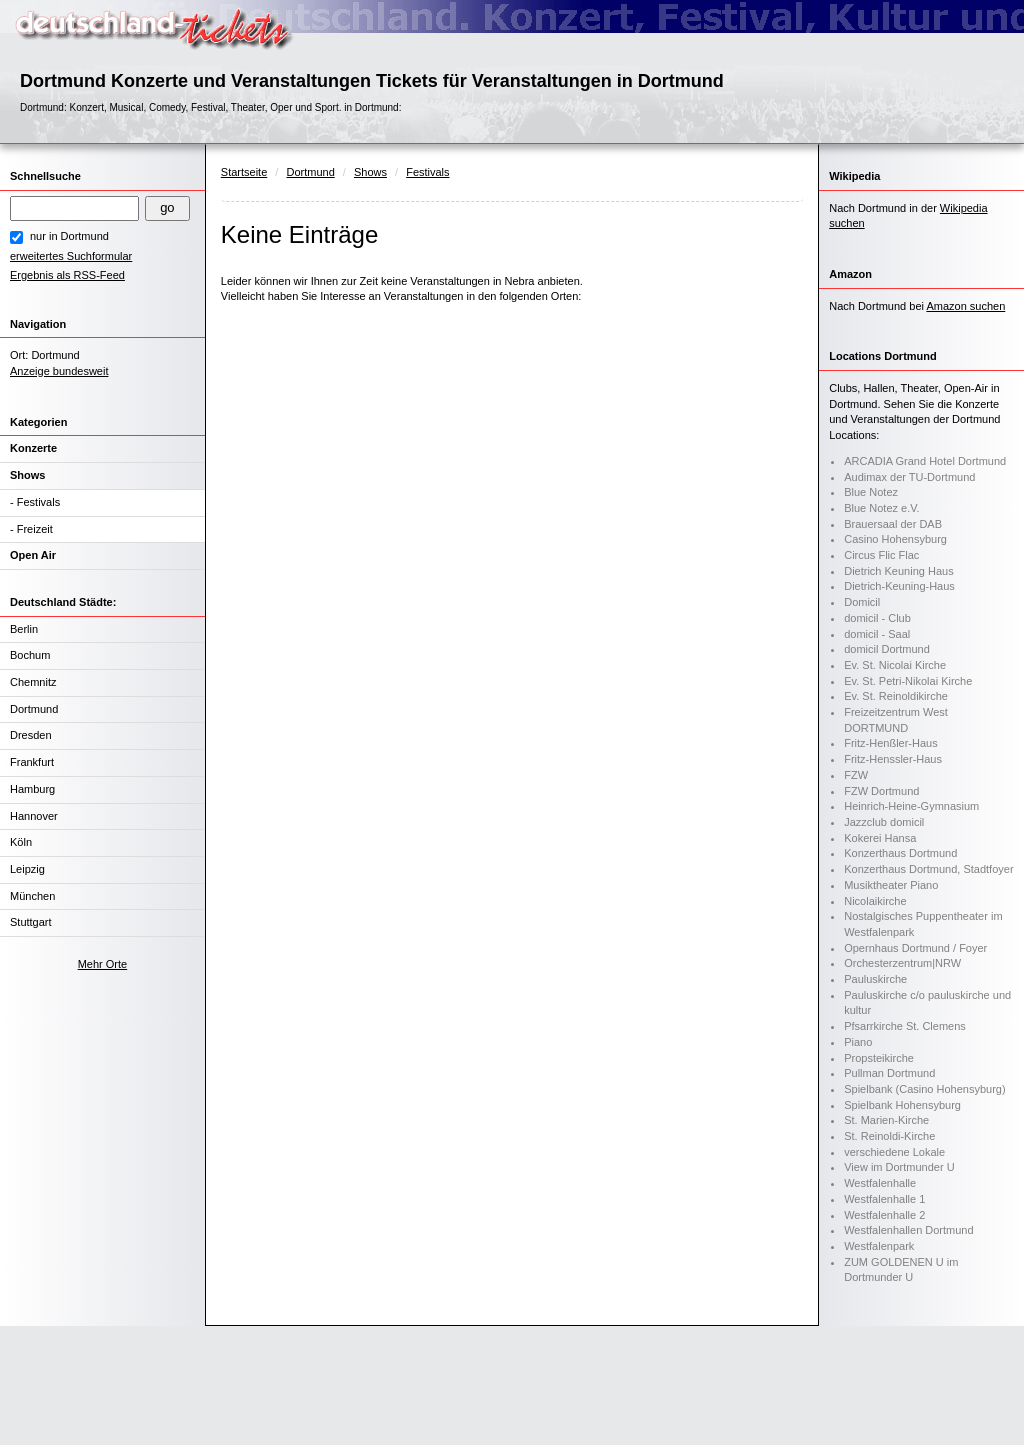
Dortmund (34, 709)
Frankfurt (32, 762)
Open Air (33, 555)
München (32, 896)
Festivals (38, 502)
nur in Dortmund (69, 236)
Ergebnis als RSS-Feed (67, 275)
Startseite (244, 172)
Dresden (31, 735)
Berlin (24, 629)
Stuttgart (31, 922)
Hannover (34, 816)
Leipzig (27, 869)
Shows (27, 475)
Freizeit (35, 529)
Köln (21, 842)
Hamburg (32, 789)
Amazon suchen (965, 306)
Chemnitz (33, 682)
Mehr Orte (103, 964)
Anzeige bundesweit (59, 371)
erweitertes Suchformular (71, 256)
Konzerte (33, 448)
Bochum (30, 655)
